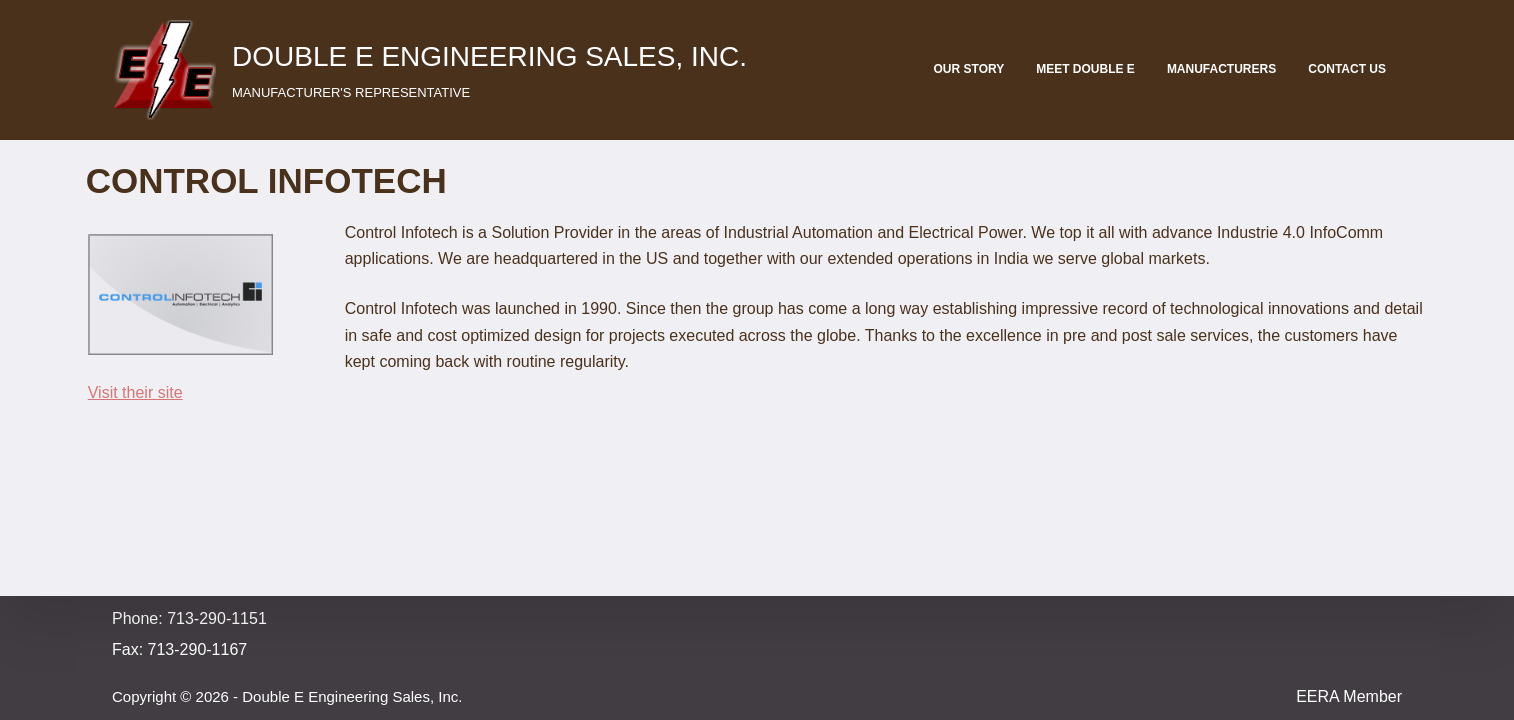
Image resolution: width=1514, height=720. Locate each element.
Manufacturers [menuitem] (1221, 69)
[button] (164, 70)
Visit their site (135, 392)
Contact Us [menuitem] (1347, 69)
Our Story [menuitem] (969, 69)
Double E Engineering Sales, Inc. (489, 56)
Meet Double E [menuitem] (1085, 69)
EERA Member (1349, 696)
